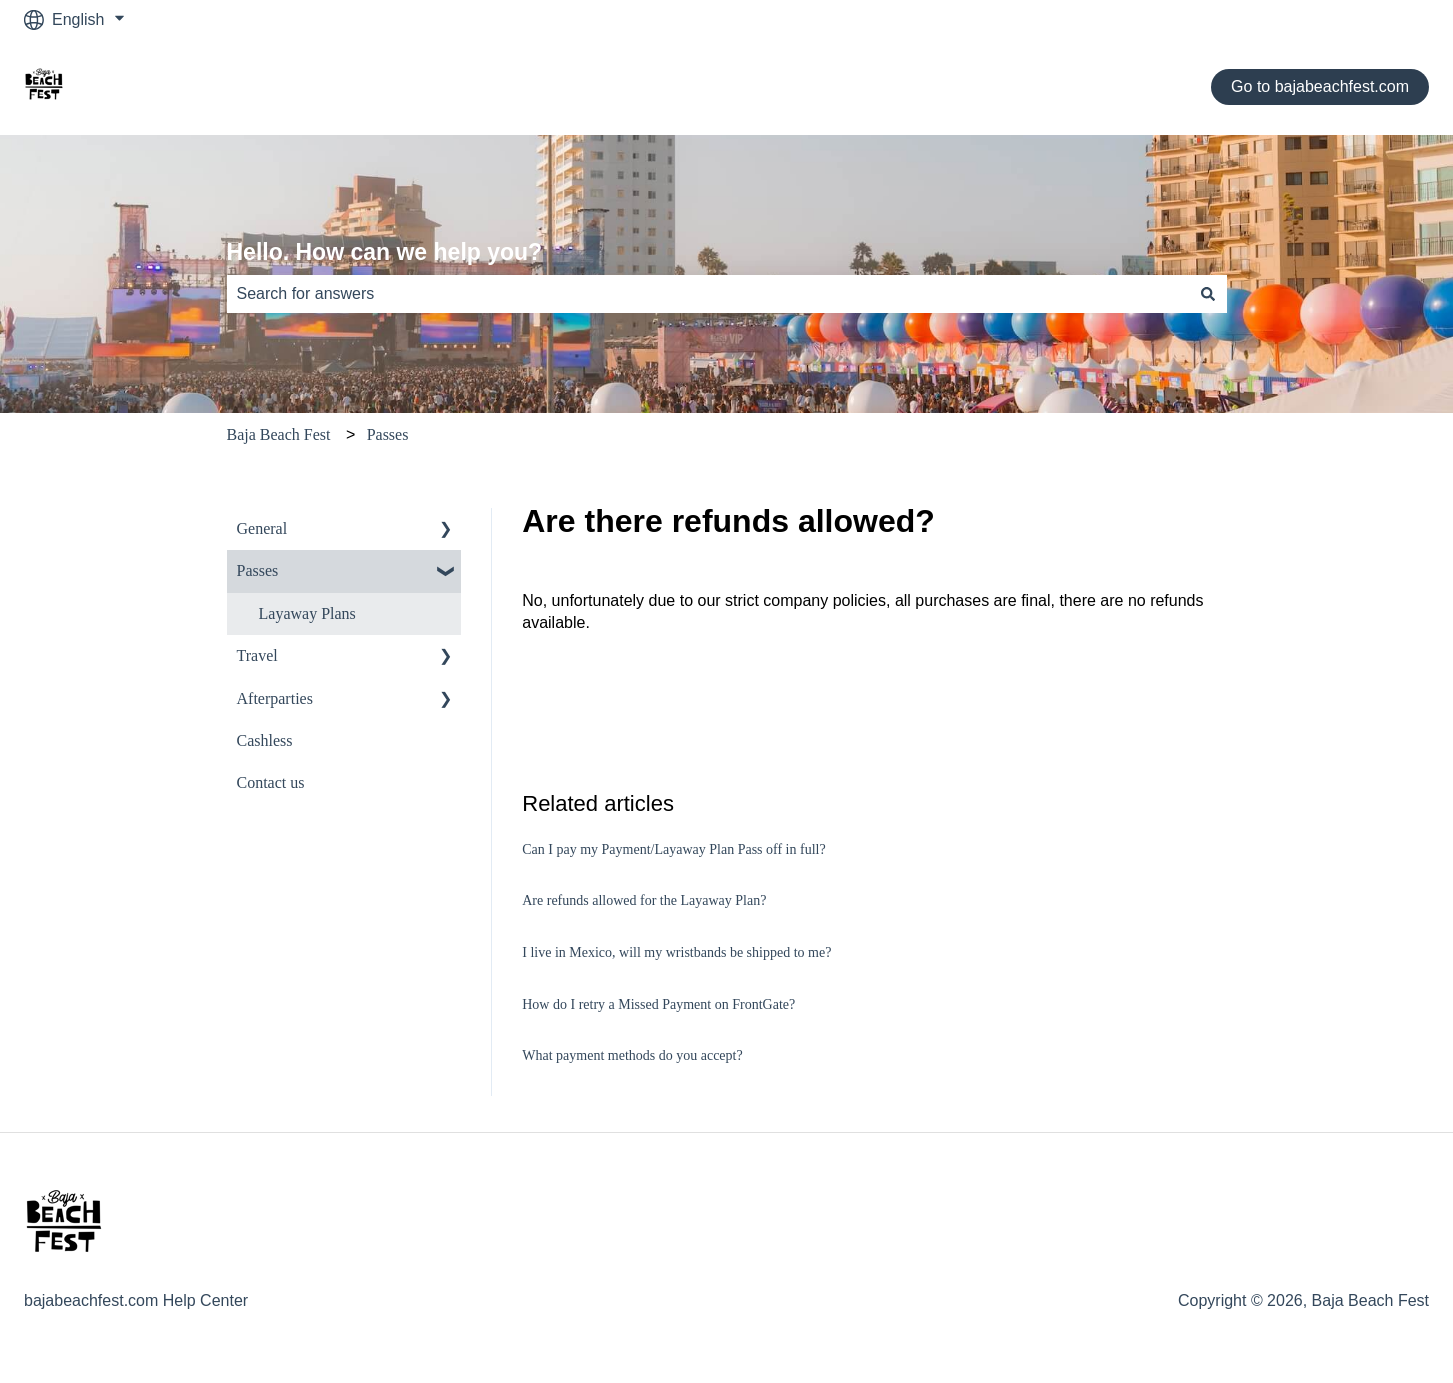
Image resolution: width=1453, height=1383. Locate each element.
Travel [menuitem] (257, 655)
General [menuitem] (262, 528)
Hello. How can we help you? (385, 252)
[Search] (1208, 294)
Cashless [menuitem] (265, 740)
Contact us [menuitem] (271, 782)
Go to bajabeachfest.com (1320, 86)
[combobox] (708, 294)
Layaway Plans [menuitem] (307, 613)
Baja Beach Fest (279, 434)
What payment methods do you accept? (632, 1055)
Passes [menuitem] (258, 570)
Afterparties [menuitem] (275, 698)
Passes (388, 434)
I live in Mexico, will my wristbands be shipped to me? (676, 952)
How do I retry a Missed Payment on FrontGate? (658, 1004)
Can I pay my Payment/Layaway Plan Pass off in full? (673, 849)
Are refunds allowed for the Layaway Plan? (644, 900)
